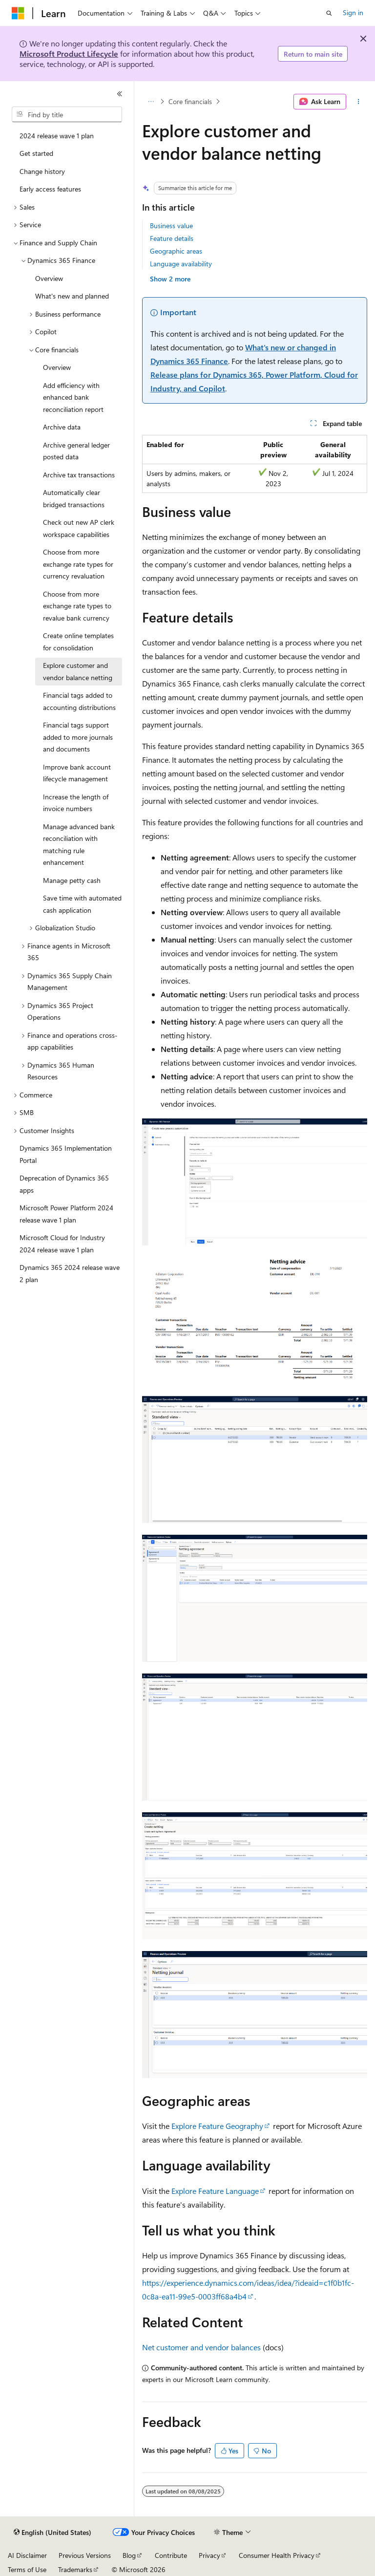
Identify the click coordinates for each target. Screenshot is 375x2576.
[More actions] (358, 101)
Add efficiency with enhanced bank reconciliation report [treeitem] (73, 397)
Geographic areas (176, 251)
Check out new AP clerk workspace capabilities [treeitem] (78, 528)
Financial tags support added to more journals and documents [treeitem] (78, 736)
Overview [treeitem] (49, 278)
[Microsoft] (18, 13)
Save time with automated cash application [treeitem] (82, 904)
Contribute (171, 2555)
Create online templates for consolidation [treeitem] (78, 641)
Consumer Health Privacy (276, 2555)
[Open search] (329, 13)
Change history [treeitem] (42, 171)
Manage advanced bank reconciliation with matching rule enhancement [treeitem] (79, 844)
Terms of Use (27, 2569)
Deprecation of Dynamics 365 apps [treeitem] (64, 1184)
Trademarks (75, 2569)
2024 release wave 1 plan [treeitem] (57, 135)
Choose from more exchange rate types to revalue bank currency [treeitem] (77, 606)
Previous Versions (85, 2555)
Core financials (190, 101)
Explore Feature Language (215, 2191)
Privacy (209, 2555)
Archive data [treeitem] (62, 426)
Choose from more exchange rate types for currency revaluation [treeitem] (78, 563)
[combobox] (67, 114)
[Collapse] (119, 94)
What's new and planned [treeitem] (72, 296)
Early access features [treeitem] (50, 188)
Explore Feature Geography (217, 2126)
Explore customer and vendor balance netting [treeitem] (77, 671)
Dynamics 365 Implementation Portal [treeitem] (66, 1154)
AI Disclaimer (27, 2555)
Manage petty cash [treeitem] (72, 880)
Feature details (171, 238)
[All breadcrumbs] (150, 101)
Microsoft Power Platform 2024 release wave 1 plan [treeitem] (66, 1213)
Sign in (353, 12)
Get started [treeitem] (36, 153)
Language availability (181, 263)
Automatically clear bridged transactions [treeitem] (73, 498)
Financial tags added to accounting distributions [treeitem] (79, 701)
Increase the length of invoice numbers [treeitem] (75, 803)
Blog (129, 2555)
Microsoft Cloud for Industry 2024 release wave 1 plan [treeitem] (62, 1243)
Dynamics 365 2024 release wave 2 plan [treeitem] (70, 1273)
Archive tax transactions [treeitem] (79, 474)
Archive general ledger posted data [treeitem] (76, 451)
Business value (171, 225)
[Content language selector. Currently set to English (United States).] (52, 2532)
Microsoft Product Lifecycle (69, 53)
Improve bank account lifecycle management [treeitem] (77, 773)
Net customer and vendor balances (201, 2347)
